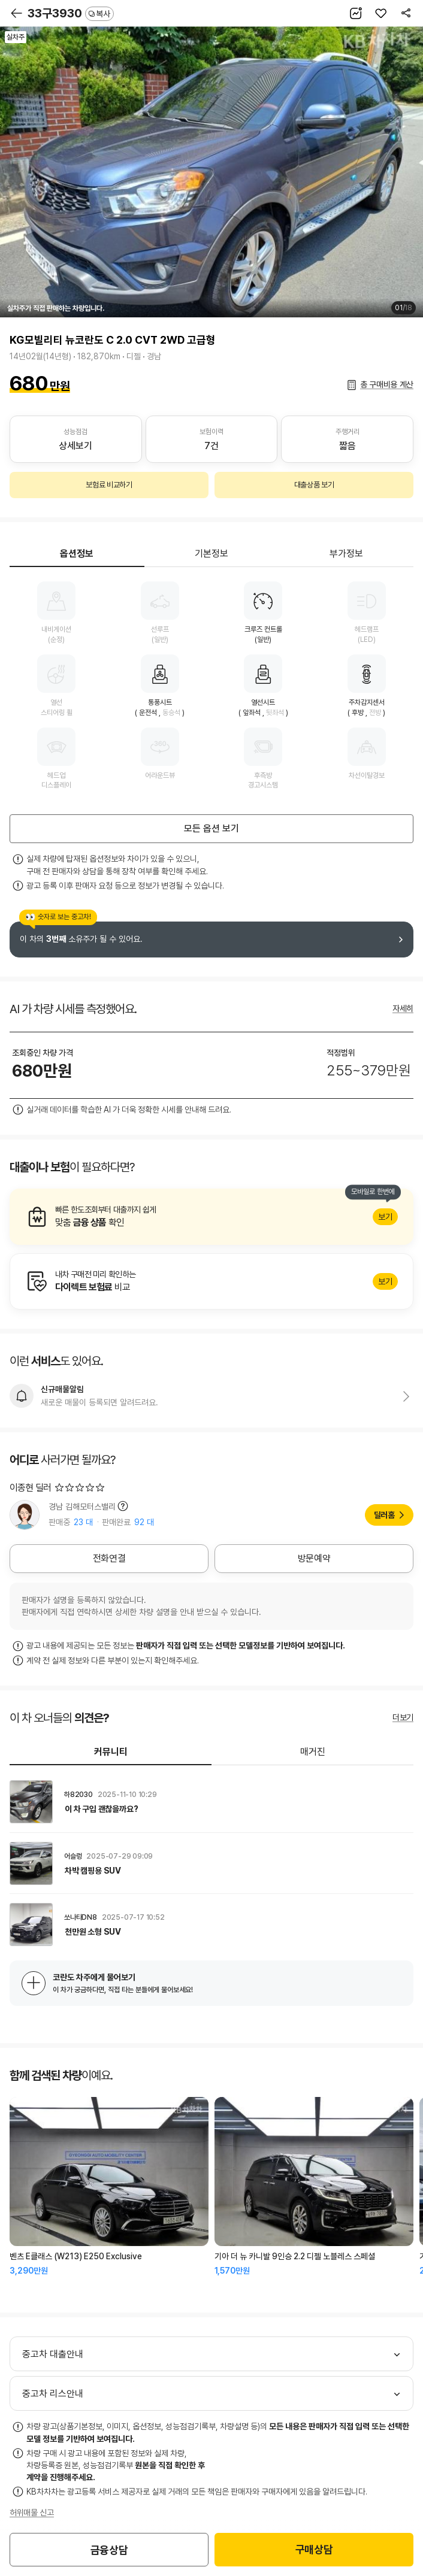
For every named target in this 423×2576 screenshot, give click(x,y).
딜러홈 (384, 1515)
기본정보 (211, 553)
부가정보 (346, 553)
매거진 (312, 1751)
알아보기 (211, 1216)
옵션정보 (76, 553)
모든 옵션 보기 (211, 828)
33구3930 (71, 13)
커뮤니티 (111, 1751)
